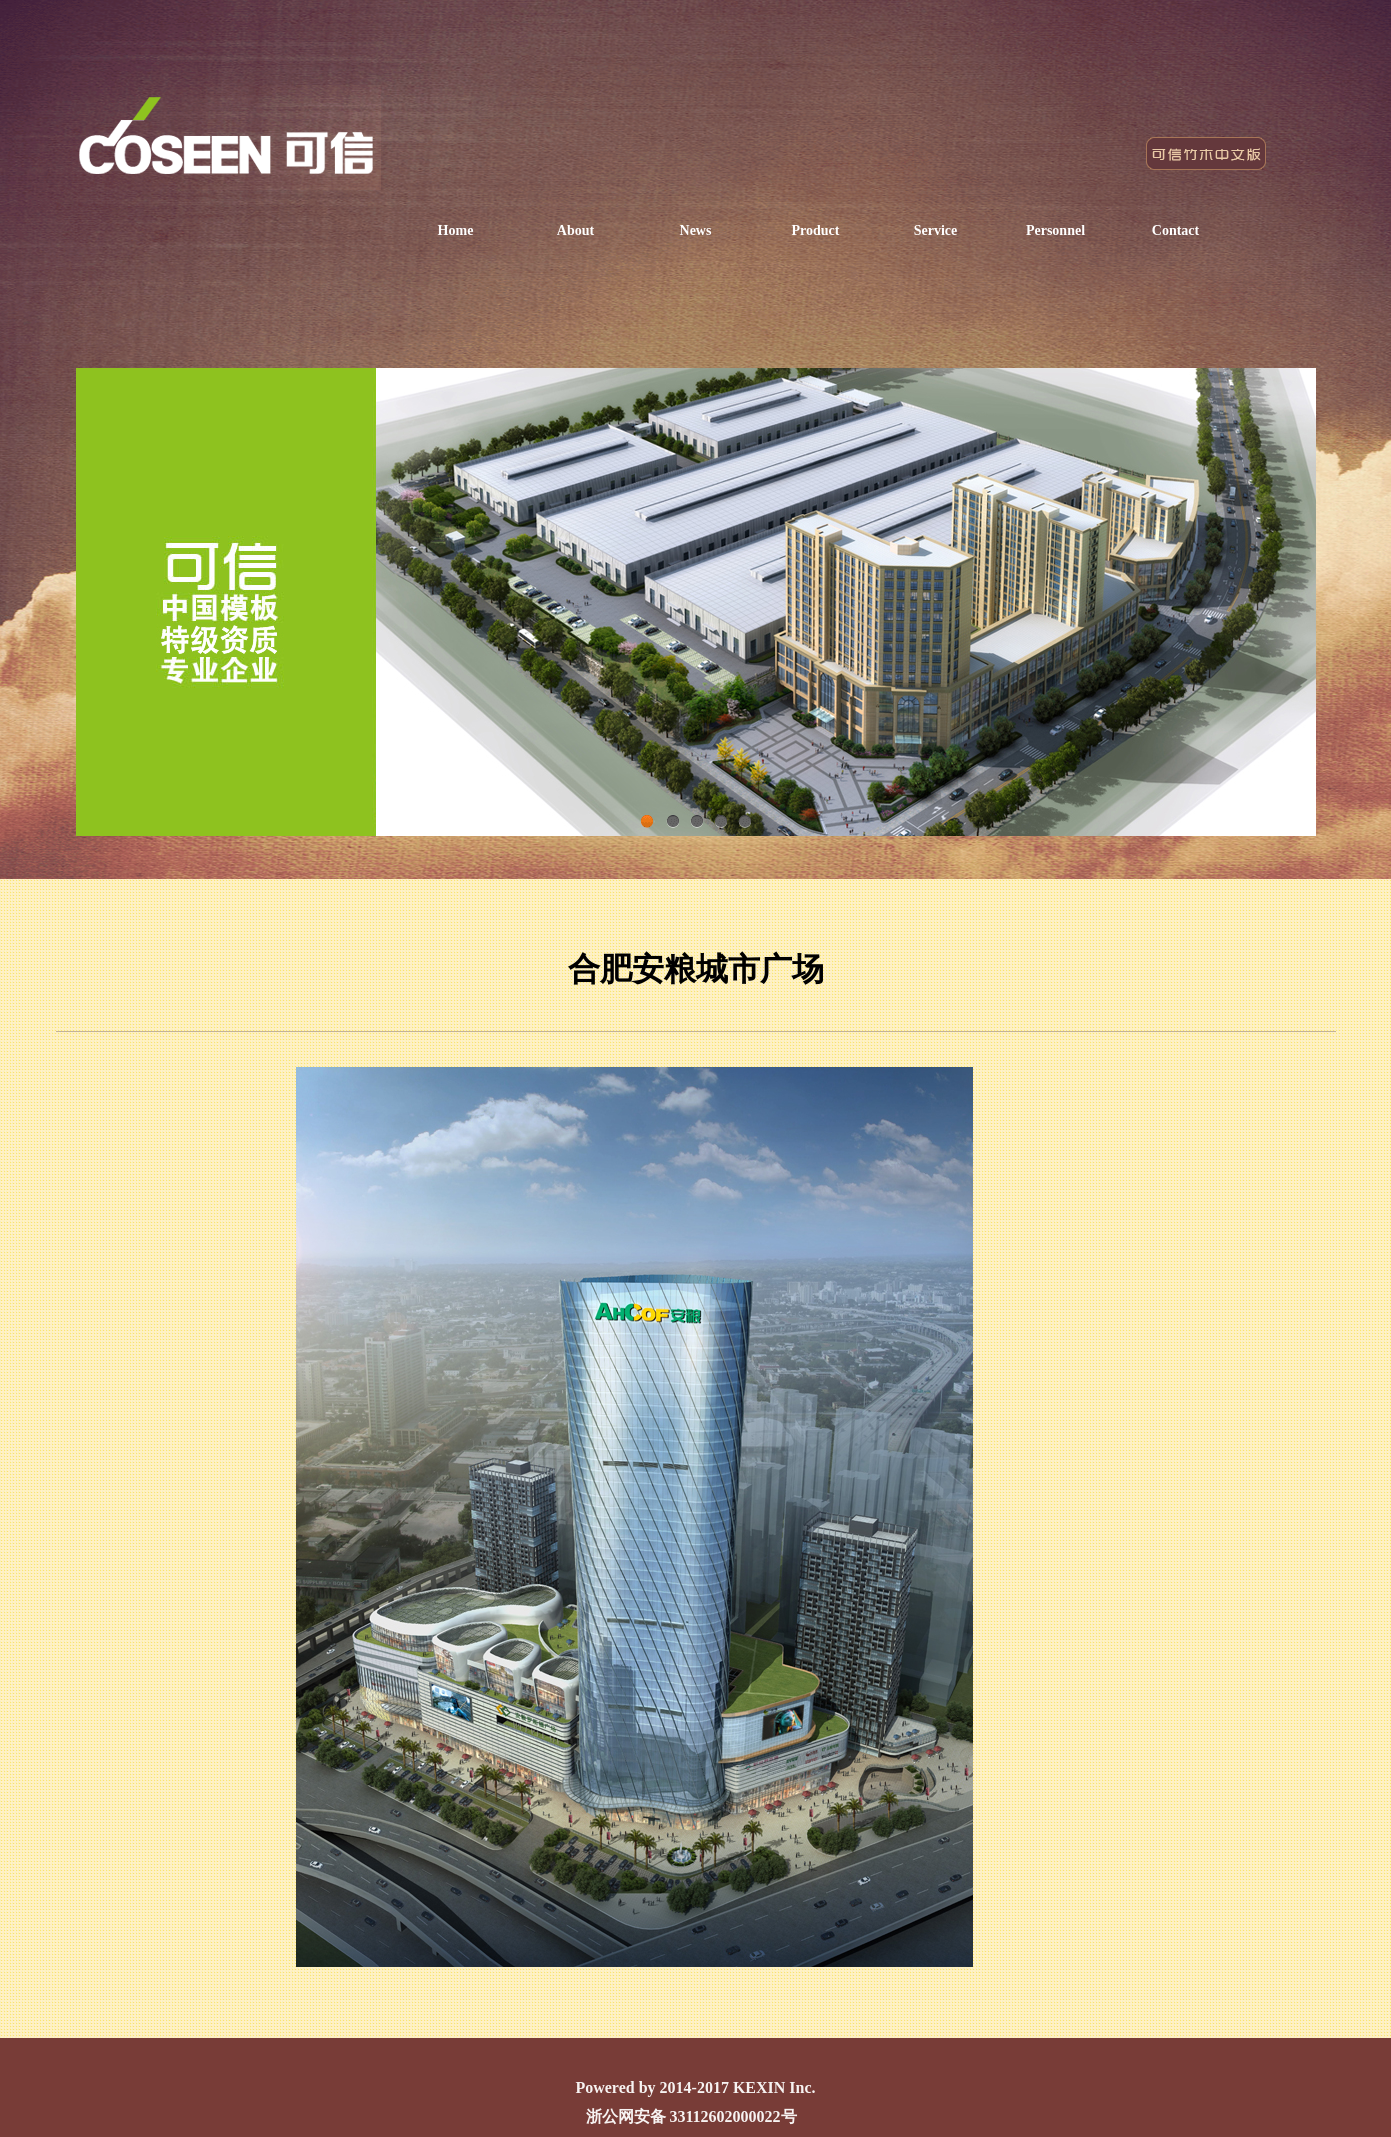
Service (936, 230)
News (696, 230)
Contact (1175, 230)
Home (456, 230)
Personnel (1055, 230)
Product (816, 230)
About (575, 230)
